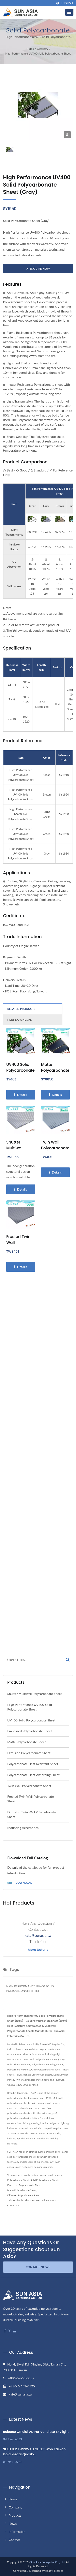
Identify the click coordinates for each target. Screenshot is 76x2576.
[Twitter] (9, 2331)
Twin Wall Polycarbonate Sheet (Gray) (55, 1148)
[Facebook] (5, 2331)
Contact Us (13, 2205)
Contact (14, 2540)
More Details (38, 1950)
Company (15, 2507)
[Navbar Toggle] (69, 12)
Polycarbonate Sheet (18, 2180)
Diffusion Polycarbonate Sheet (28, 1753)
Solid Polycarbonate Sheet (44, 2180)
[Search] (32, 1659)
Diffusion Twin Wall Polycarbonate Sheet (31, 1814)
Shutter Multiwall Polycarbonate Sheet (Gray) (20, 1151)
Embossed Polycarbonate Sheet (29, 1731)
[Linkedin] (14, 2331)
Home (30, 48)
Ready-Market (54, 2570)
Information (17, 2531)
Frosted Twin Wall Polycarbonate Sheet (30, 1798)
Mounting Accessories (23, 1828)
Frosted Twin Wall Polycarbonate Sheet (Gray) (20, 1245)
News (13, 2523)
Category (42, 48)
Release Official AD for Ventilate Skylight (36, 2431)
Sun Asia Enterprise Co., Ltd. (47, 2562)
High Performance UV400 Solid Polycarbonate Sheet (38, 53)
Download (19, 1883)
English (67, 3)
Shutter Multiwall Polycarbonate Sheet (34, 1693)
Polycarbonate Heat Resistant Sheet (32, 1764)
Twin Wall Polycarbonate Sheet (29, 1786)
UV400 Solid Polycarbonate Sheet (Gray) (20, 1070)
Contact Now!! (38, 2267)
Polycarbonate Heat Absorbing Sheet (33, 1775)
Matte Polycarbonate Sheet (26, 1742)
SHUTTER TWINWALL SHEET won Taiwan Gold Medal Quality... (34, 2452)
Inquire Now (38, 268)
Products (15, 2515)
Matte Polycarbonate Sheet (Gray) (55, 1070)
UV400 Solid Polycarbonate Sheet (31, 1720)
